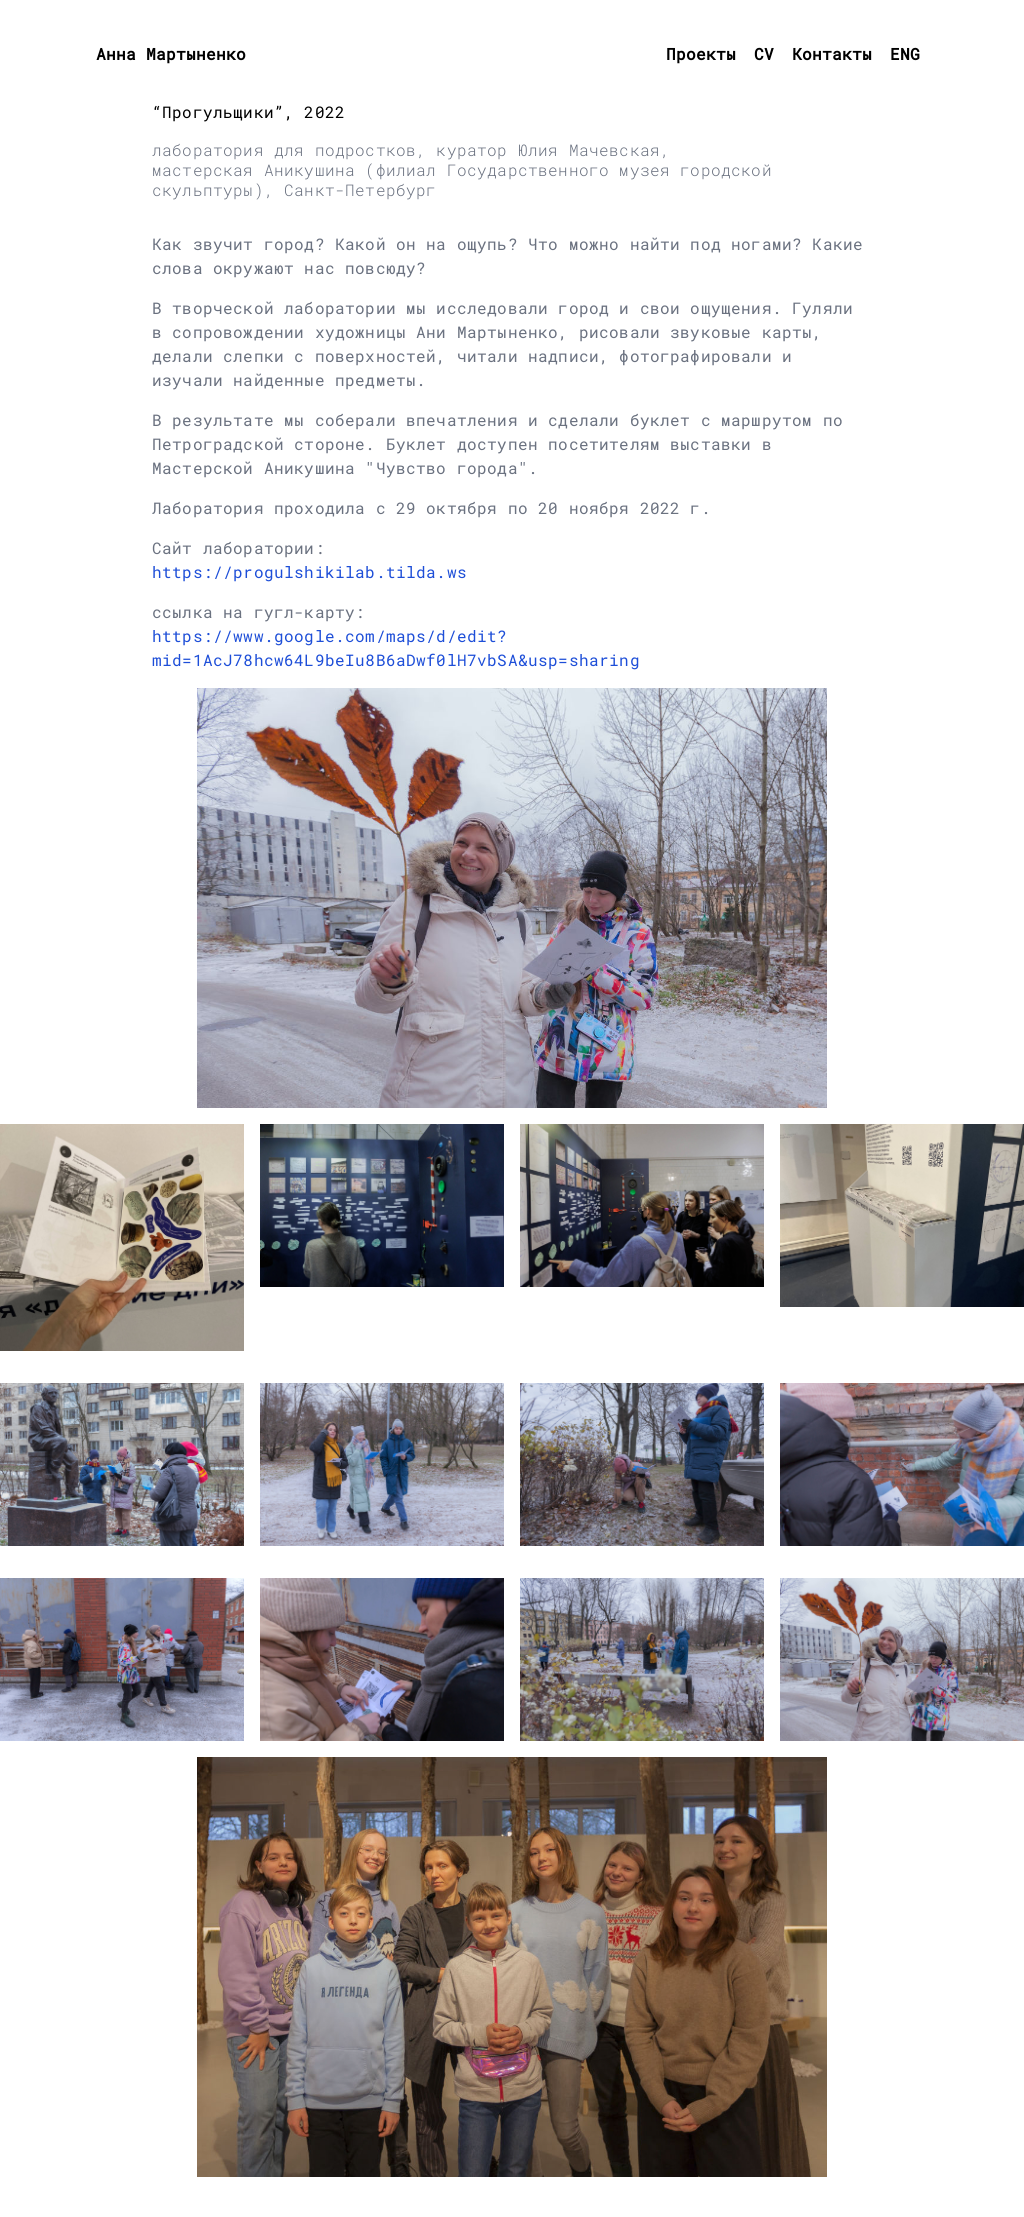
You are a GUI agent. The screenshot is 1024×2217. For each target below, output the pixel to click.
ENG (905, 53)
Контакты (832, 53)
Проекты (701, 53)
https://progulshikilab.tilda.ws (309, 571)
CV (764, 53)
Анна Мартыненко (171, 53)
